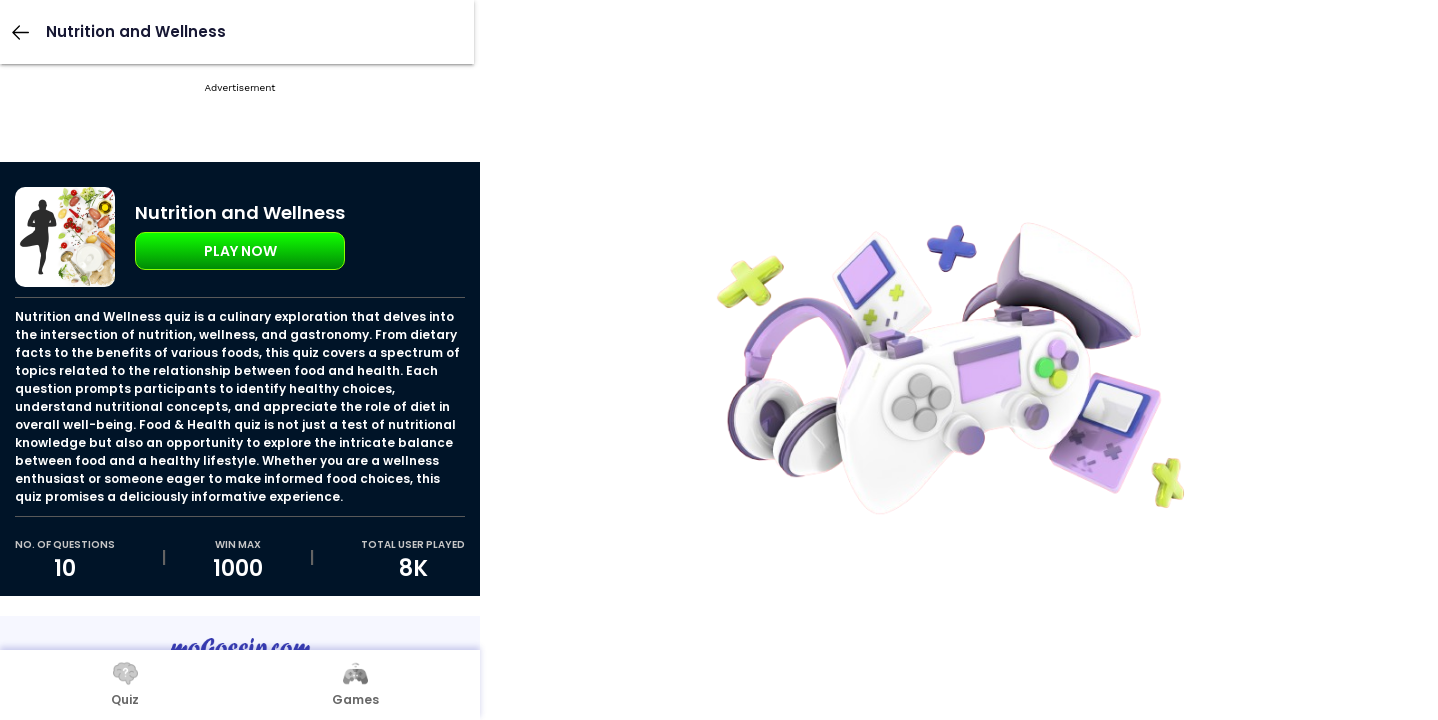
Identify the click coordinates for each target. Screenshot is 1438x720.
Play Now (240, 251)
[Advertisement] (240, 150)
